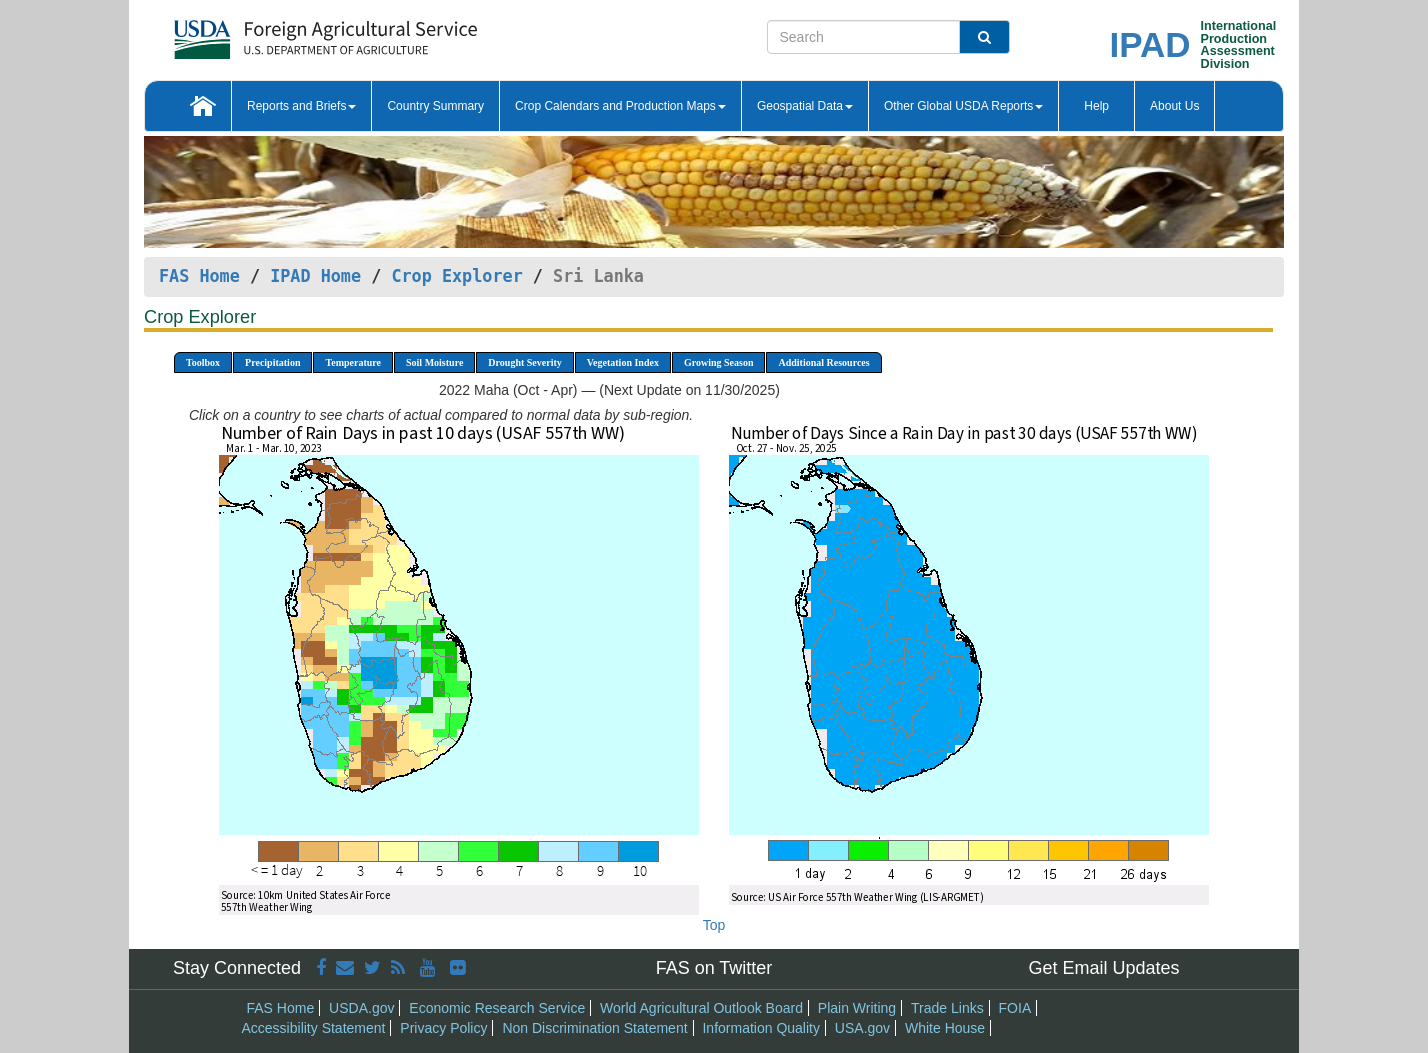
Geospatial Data (805, 106)
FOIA (1015, 1008)
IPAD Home (315, 276)
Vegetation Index (623, 362)
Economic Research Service (497, 1008)
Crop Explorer (456, 276)
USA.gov (862, 1028)
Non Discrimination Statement (594, 1028)
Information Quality (761, 1028)
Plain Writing (857, 1008)
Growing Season (719, 362)
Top (714, 925)
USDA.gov (361, 1008)
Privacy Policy (443, 1028)
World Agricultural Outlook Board (701, 1008)
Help (1096, 106)
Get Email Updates (1103, 968)
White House (945, 1028)
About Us (1174, 106)
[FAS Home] (275, 32)
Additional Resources (823, 362)
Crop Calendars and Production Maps (620, 106)
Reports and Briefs (301, 106)
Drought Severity (524, 362)
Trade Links (947, 1008)
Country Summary (435, 106)
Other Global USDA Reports (963, 106)
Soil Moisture (434, 362)
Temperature (353, 362)
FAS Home (199, 276)
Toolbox (203, 362)
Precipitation (272, 362)
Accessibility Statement (314, 1028)
